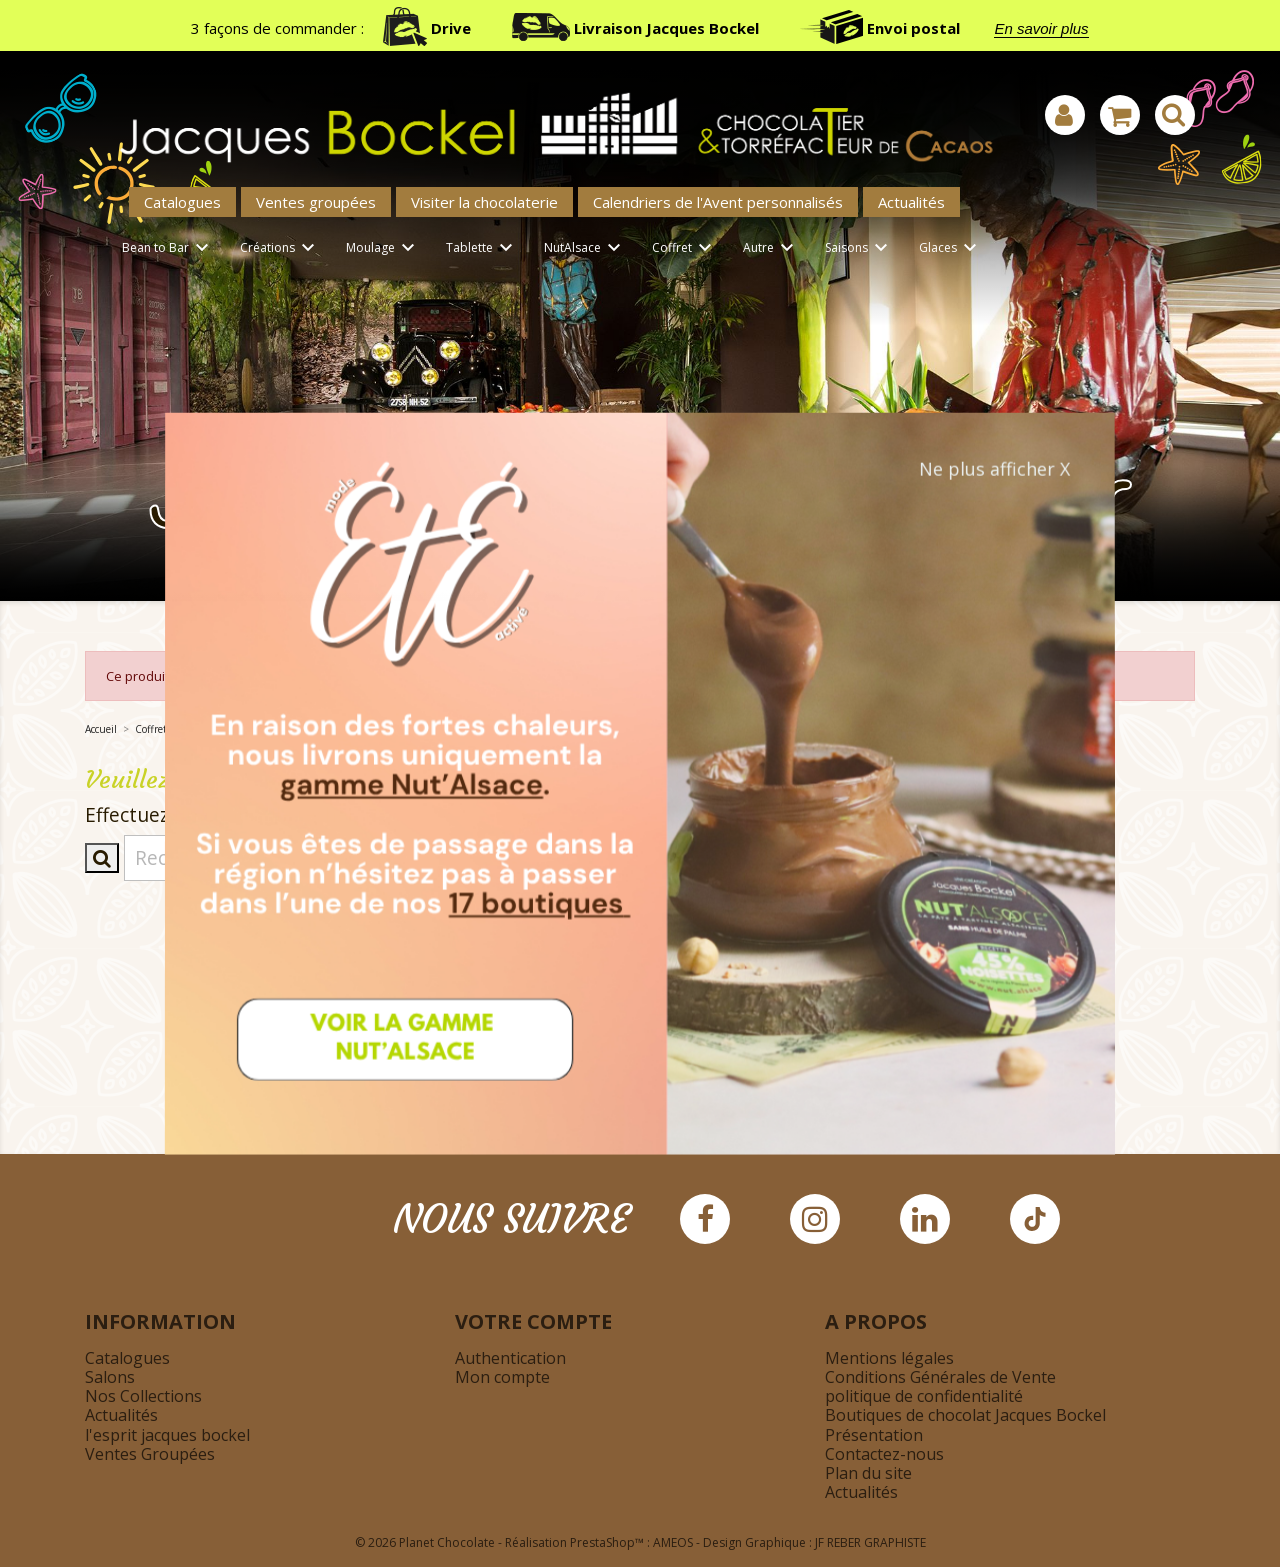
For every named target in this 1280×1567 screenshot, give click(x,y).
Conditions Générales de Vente (940, 1377)
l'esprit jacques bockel (167, 1435)
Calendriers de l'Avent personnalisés (718, 202)
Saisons (859, 248)
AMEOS (673, 1542)
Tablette (482, 248)
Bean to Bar (168, 248)
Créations (280, 248)
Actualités (911, 202)
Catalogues (182, 202)
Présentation (874, 1435)
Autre (771, 248)
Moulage (383, 248)
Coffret (685, 248)
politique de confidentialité (924, 1396)
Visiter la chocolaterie (484, 202)
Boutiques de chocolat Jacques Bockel (965, 1415)
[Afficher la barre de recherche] (1175, 115)
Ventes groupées (316, 202)
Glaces (951, 248)
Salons (110, 1377)
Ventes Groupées (150, 1454)
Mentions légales (889, 1358)
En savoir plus (1041, 28)
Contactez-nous (884, 1454)
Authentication (510, 1358)
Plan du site (868, 1473)
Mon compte (502, 1377)
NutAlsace (585, 248)
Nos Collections (143, 1396)
